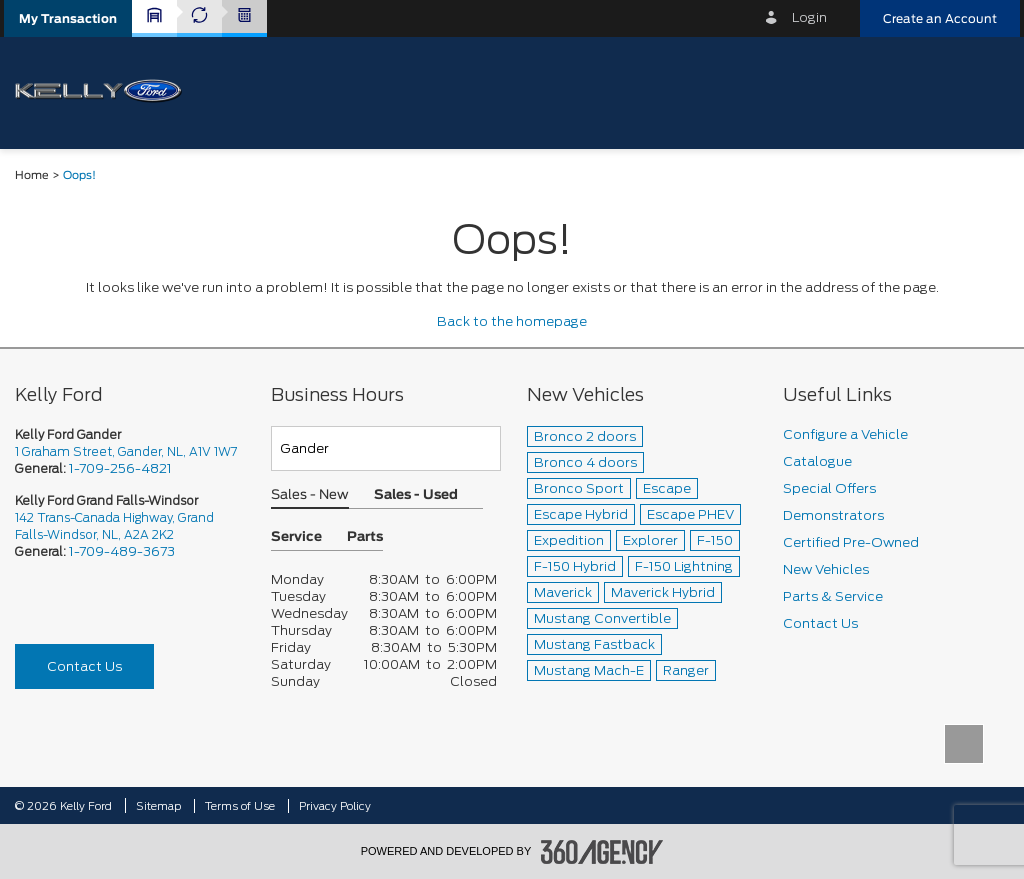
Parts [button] (365, 537)
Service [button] (296, 537)
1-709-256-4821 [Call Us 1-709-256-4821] (120, 468)
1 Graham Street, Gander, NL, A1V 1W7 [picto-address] (126, 451)
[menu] (984, 91)
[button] (68, 18)
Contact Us (84, 666)
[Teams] (386, 448)
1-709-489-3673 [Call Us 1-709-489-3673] (122, 551)
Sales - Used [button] (416, 495)
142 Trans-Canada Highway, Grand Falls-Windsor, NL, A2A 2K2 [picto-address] (114, 526)
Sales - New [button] (310, 495)
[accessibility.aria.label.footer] (602, 852)
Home (32, 175)
